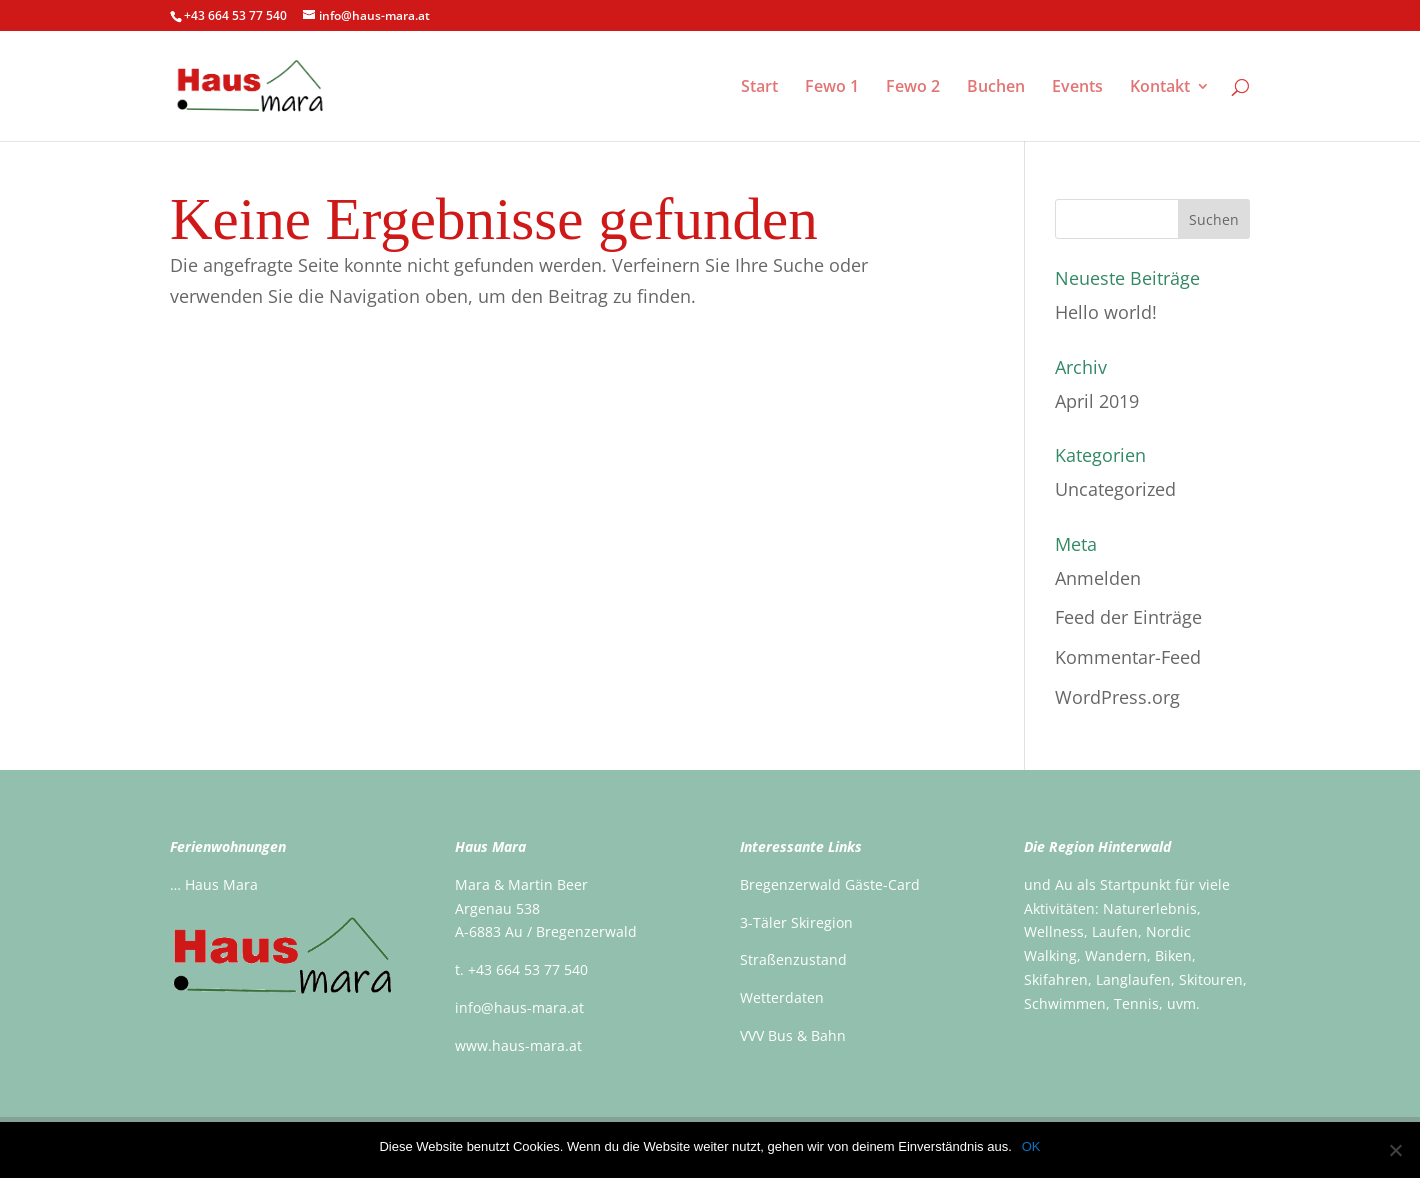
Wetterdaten (782, 997)
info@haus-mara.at (519, 1007)
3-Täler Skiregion (796, 922)
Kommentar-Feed (1128, 657)
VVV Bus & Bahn (793, 1035)
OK (1031, 1146)
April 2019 (1097, 401)
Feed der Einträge (1128, 617)
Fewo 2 (913, 88)
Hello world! (1106, 312)
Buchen (996, 88)
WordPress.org (1117, 697)
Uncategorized (1115, 489)
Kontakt (1160, 88)
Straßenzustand (793, 959)
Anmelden (1098, 578)
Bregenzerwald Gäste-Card (830, 884)
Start (759, 88)
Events (1077, 88)
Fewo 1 (832, 88)
